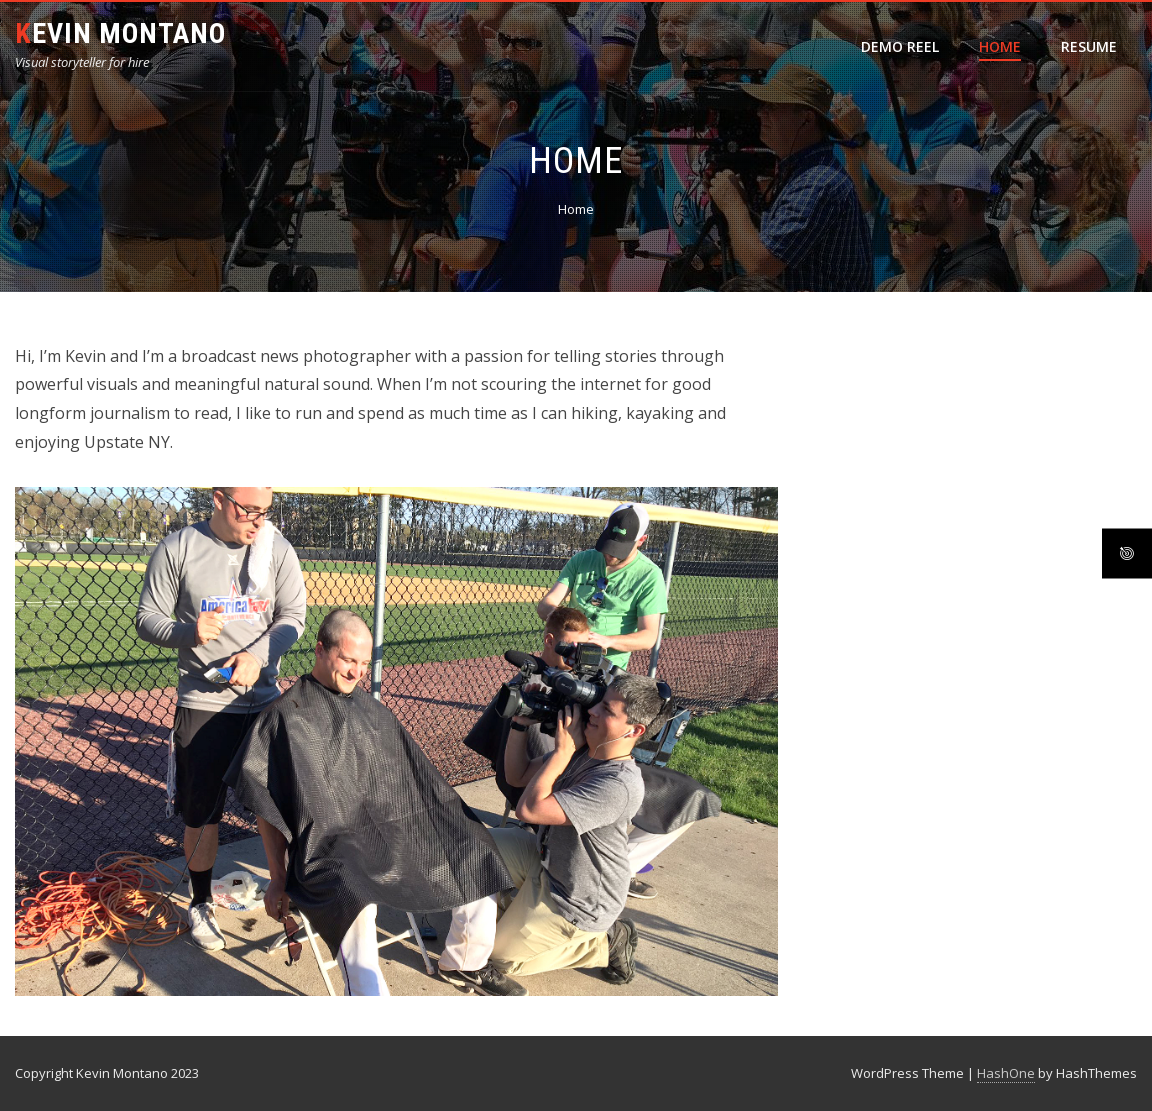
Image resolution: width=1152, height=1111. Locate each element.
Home (1000, 46)
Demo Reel (900, 46)
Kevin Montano (120, 33)
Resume (1089, 46)
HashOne (1006, 1073)
